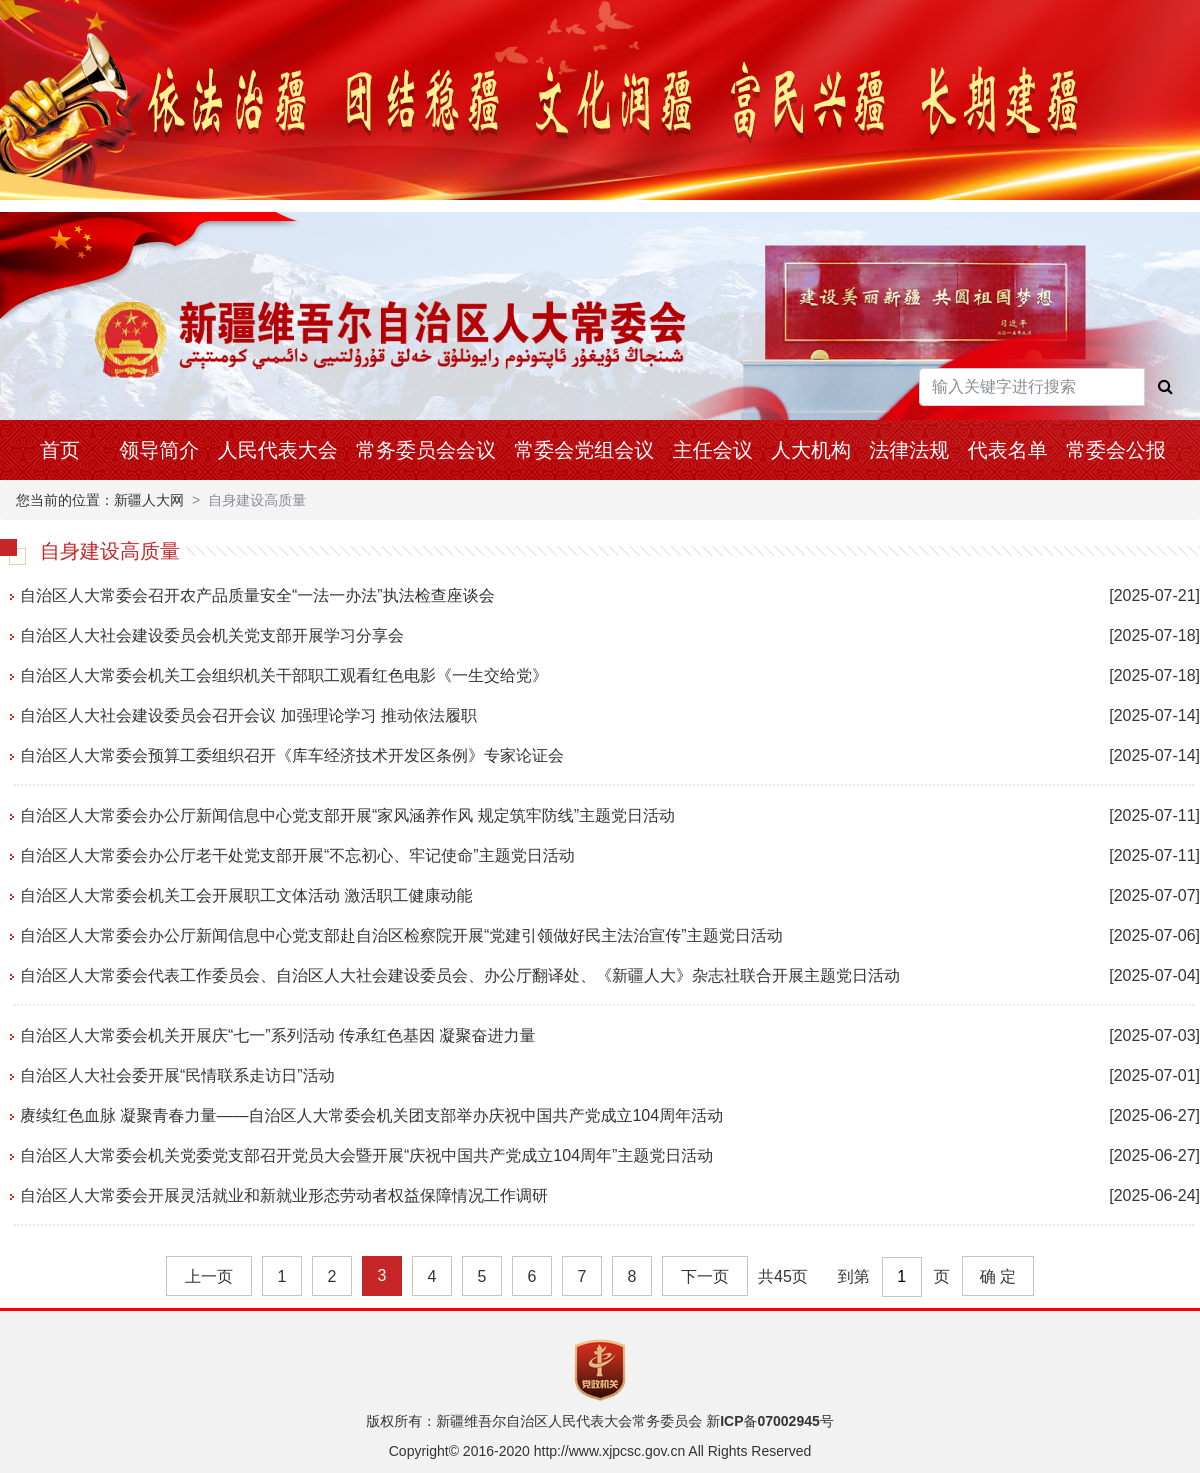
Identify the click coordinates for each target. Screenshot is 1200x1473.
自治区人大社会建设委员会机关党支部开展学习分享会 (212, 635)
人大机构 (811, 450)
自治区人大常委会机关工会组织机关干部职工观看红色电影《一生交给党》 (284, 675)
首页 (60, 450)
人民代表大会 (278, 450)
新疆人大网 (149, 500)
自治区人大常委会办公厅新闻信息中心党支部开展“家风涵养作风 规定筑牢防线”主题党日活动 (347, 815)
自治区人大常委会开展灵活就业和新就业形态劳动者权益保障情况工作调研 (284, 1195)
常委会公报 (1116, 450)
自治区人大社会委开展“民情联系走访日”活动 (177, 1075)
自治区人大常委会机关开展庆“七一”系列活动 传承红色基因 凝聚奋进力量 (278, 1035)
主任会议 (713, 450)
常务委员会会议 (426, 450)
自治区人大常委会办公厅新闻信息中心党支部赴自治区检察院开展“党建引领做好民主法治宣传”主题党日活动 (401, 935)
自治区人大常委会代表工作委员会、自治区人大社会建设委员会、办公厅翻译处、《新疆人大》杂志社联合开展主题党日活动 (460, 975)
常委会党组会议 (584, 450)
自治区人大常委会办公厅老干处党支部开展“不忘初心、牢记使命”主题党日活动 (297, 855)
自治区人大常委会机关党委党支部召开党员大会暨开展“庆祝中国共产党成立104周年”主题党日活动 (366, 1155)
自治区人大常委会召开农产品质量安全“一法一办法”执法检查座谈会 (257, 595)
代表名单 (1008, 450)
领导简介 (159, 450)
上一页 (209, 1276)
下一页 (705, 1276)
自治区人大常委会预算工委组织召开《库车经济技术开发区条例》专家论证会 (292, 755)
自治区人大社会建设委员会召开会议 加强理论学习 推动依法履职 (248, 715)
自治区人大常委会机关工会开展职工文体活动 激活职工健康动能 (246, 895)
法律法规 (909, 450)
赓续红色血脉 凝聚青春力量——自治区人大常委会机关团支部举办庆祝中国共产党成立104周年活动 (371, 1115)
